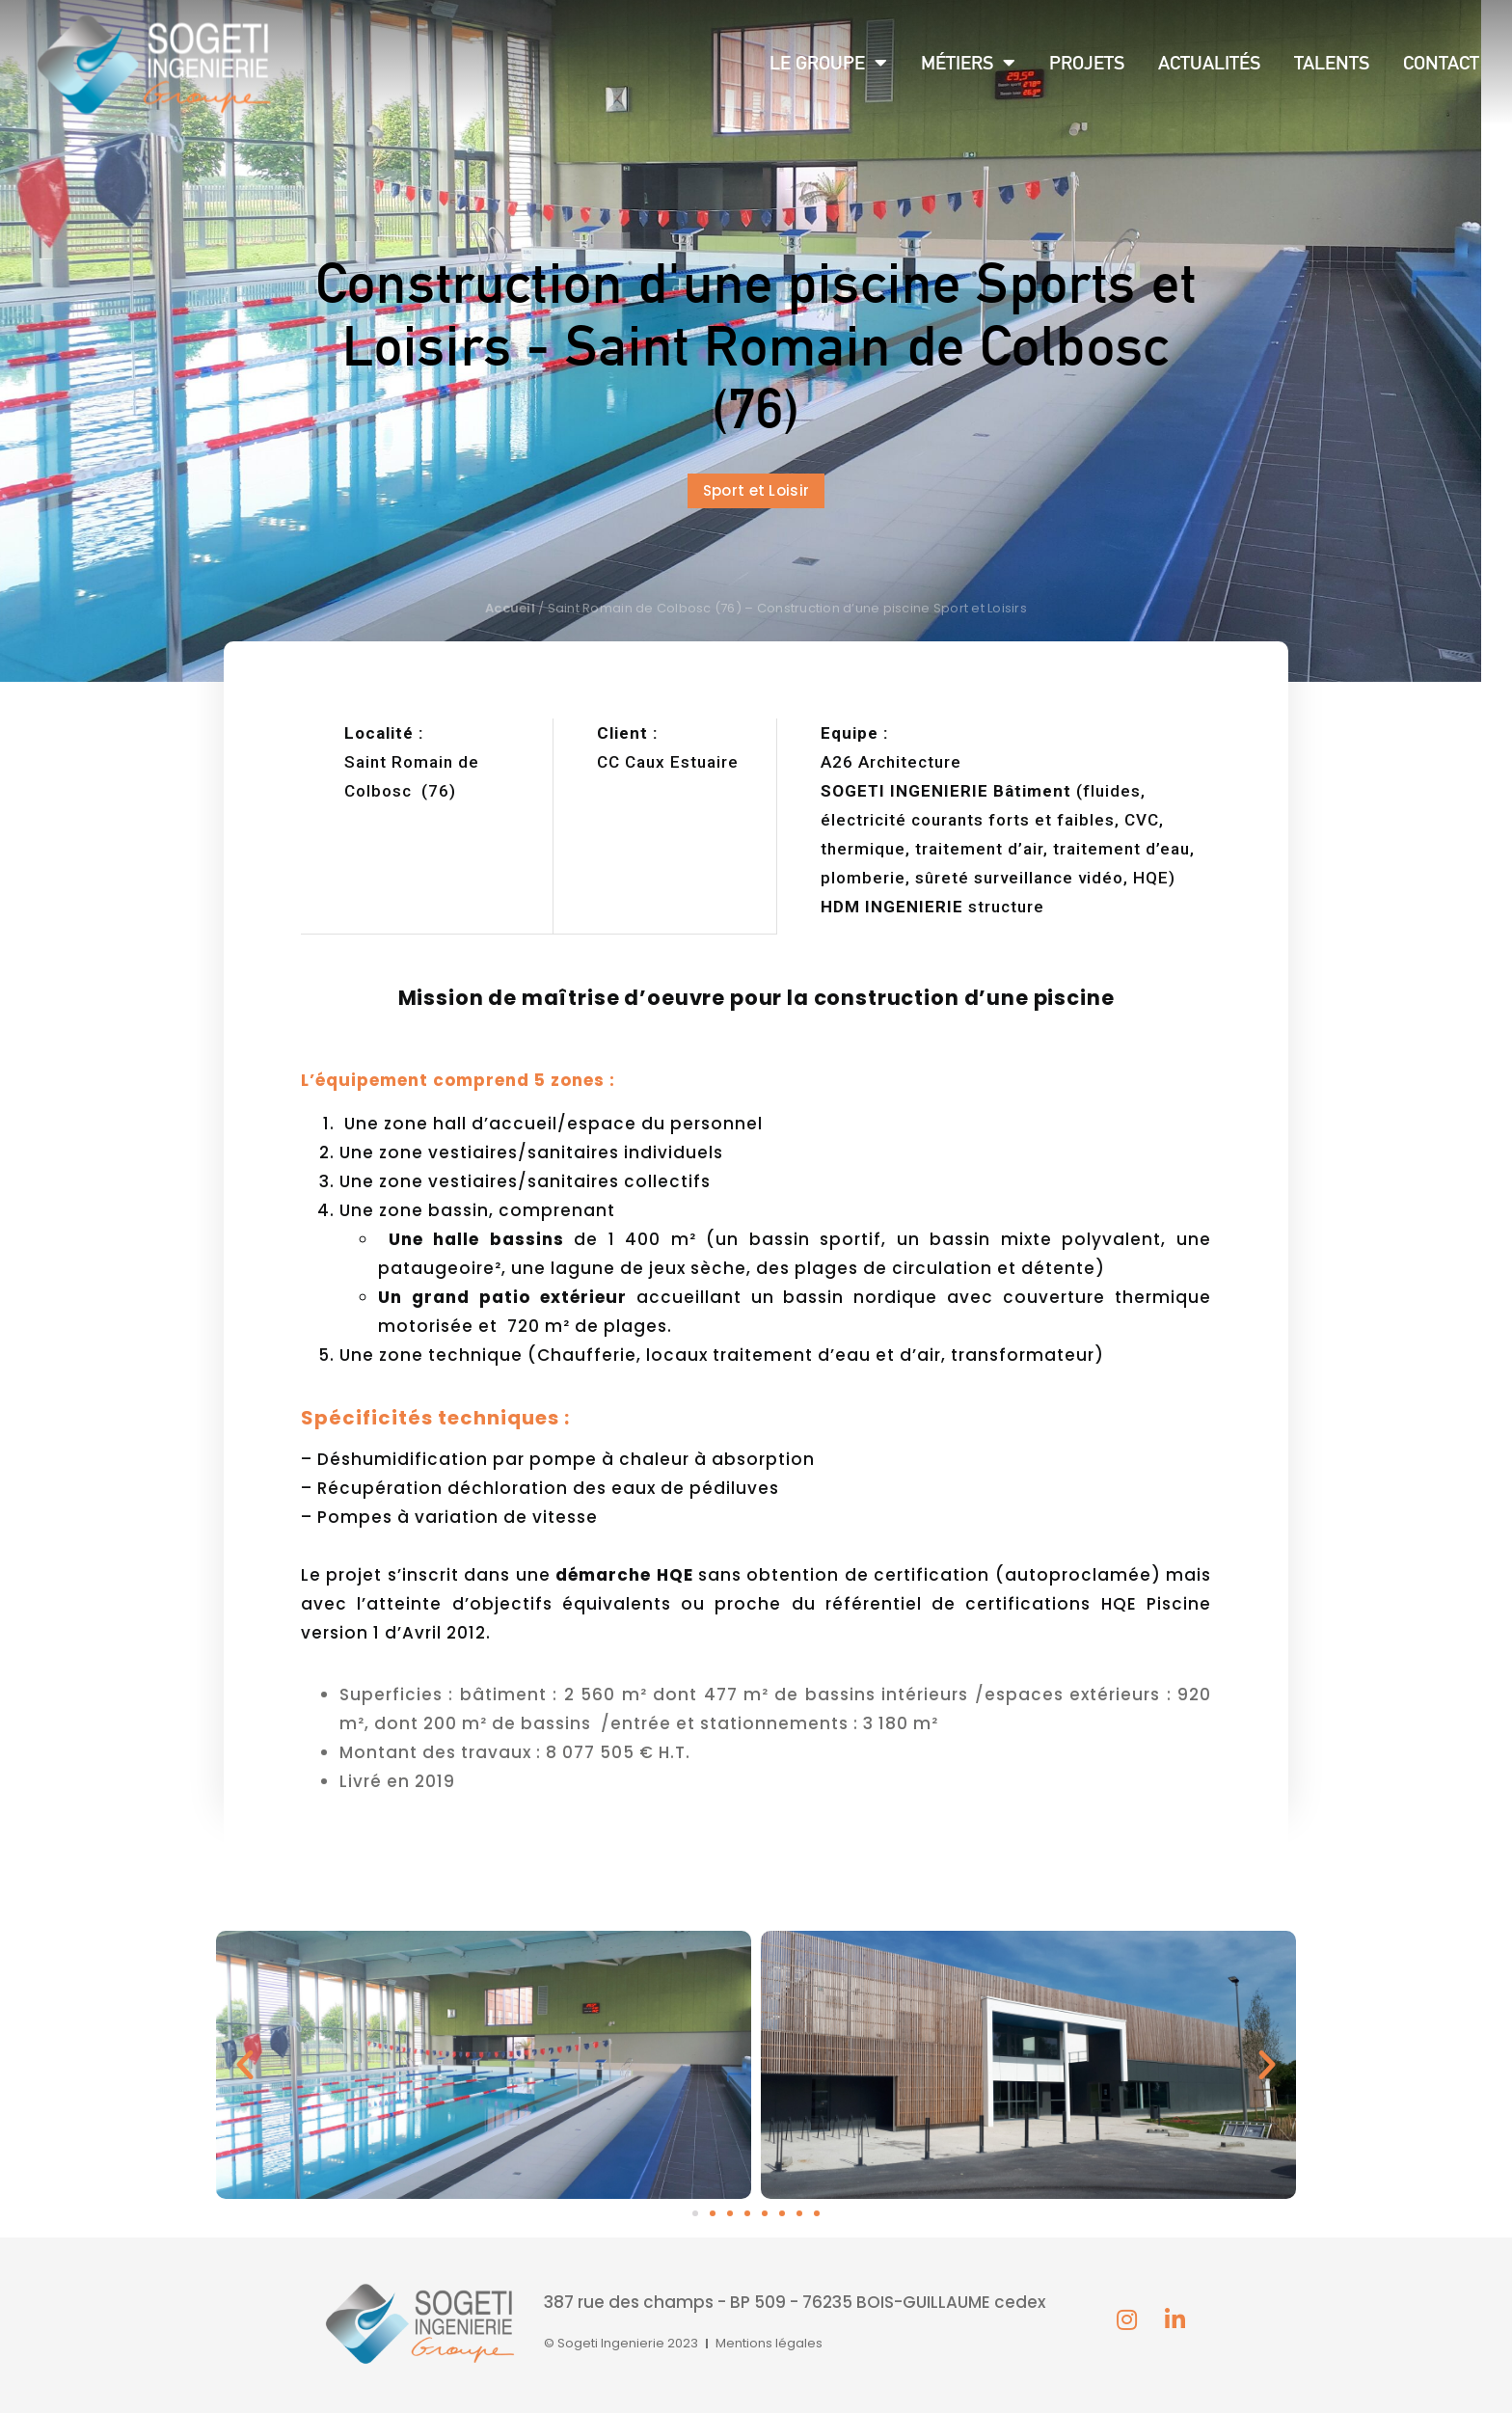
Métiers (968, 62)
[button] (756, 491)
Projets (1086, 62)
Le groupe (828, 62)
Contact (1441, 62)
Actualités (1209, 62)
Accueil (510, 608)
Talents (1331, 62)
